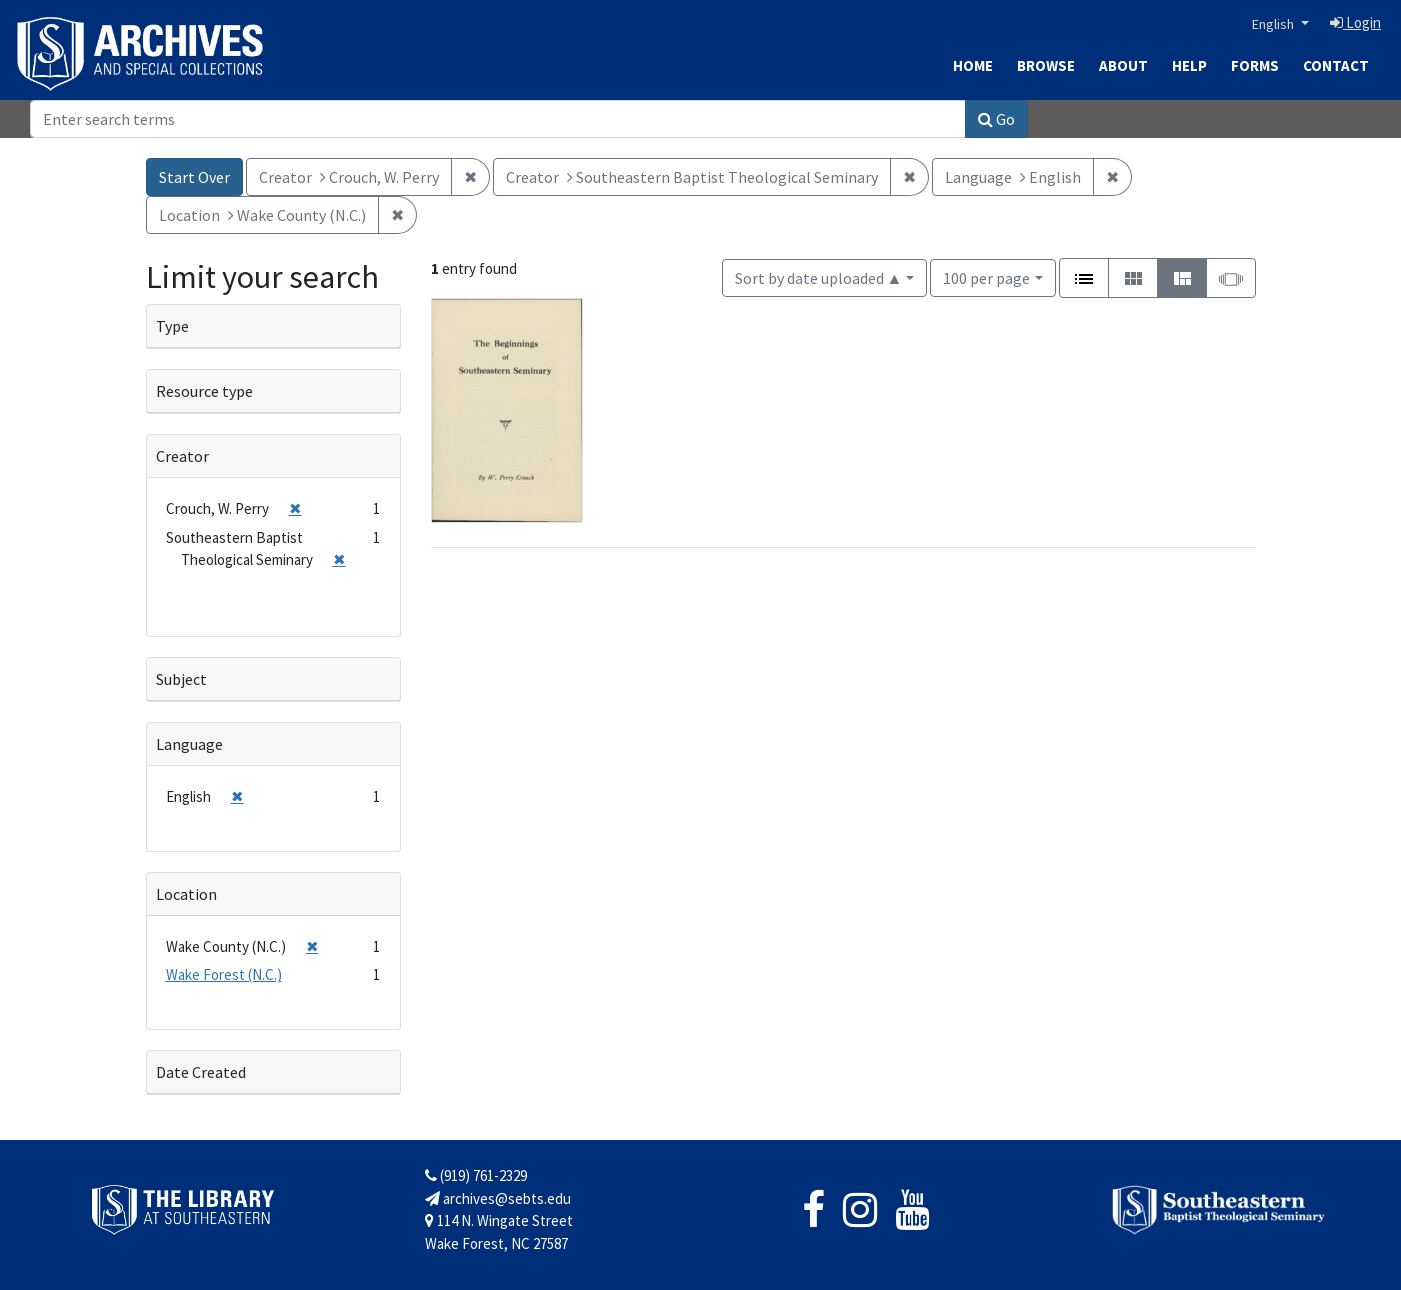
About (1123, 65)
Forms (1255, 65)
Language (189, 744)
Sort (819, 278)
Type (172, 326)
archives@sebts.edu (498, 1198)
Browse (1046, 65)
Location (186, 894)
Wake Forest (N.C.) (224, 974)
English (1274, 24)
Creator (182, 456)
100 (986, 276)
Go (996, 119)
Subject (181, 679)
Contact (1336, 65)
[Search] (498, 119)
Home (973, 65)
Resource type (204, 391)
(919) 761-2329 (476, 1175)
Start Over (194, 177)
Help (1189, 65)
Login (1355, 22)
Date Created (201, 1072)
